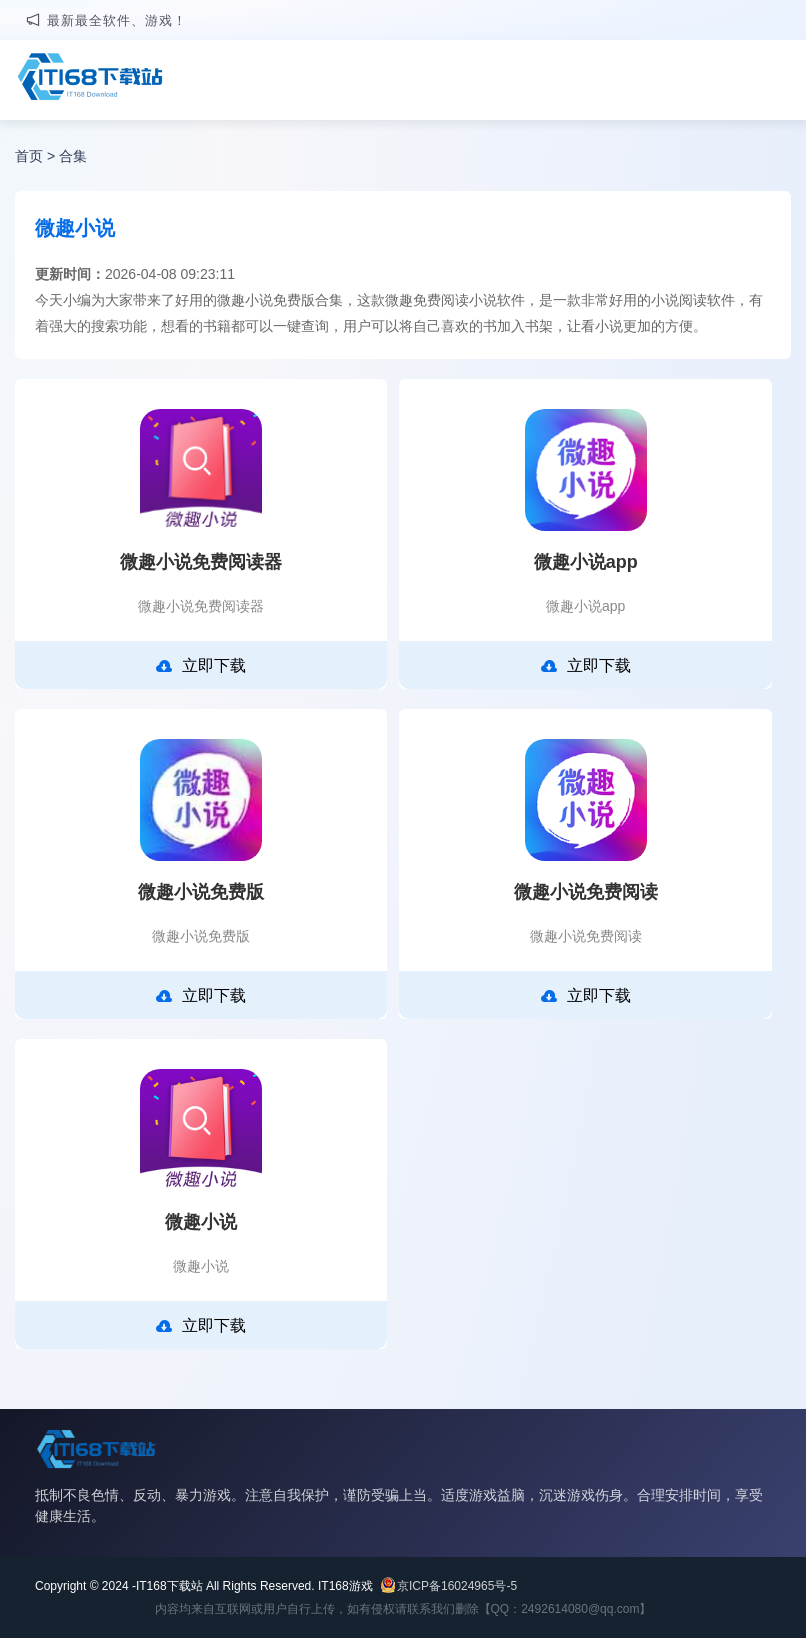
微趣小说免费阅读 (586, 892)
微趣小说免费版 (201, 892)
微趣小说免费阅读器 (201, 562)
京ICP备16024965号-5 (457, 1586)
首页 (29, 156)
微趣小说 (201, 1222)
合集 (73, 156)
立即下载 (201, 666)
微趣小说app (586, 562)
